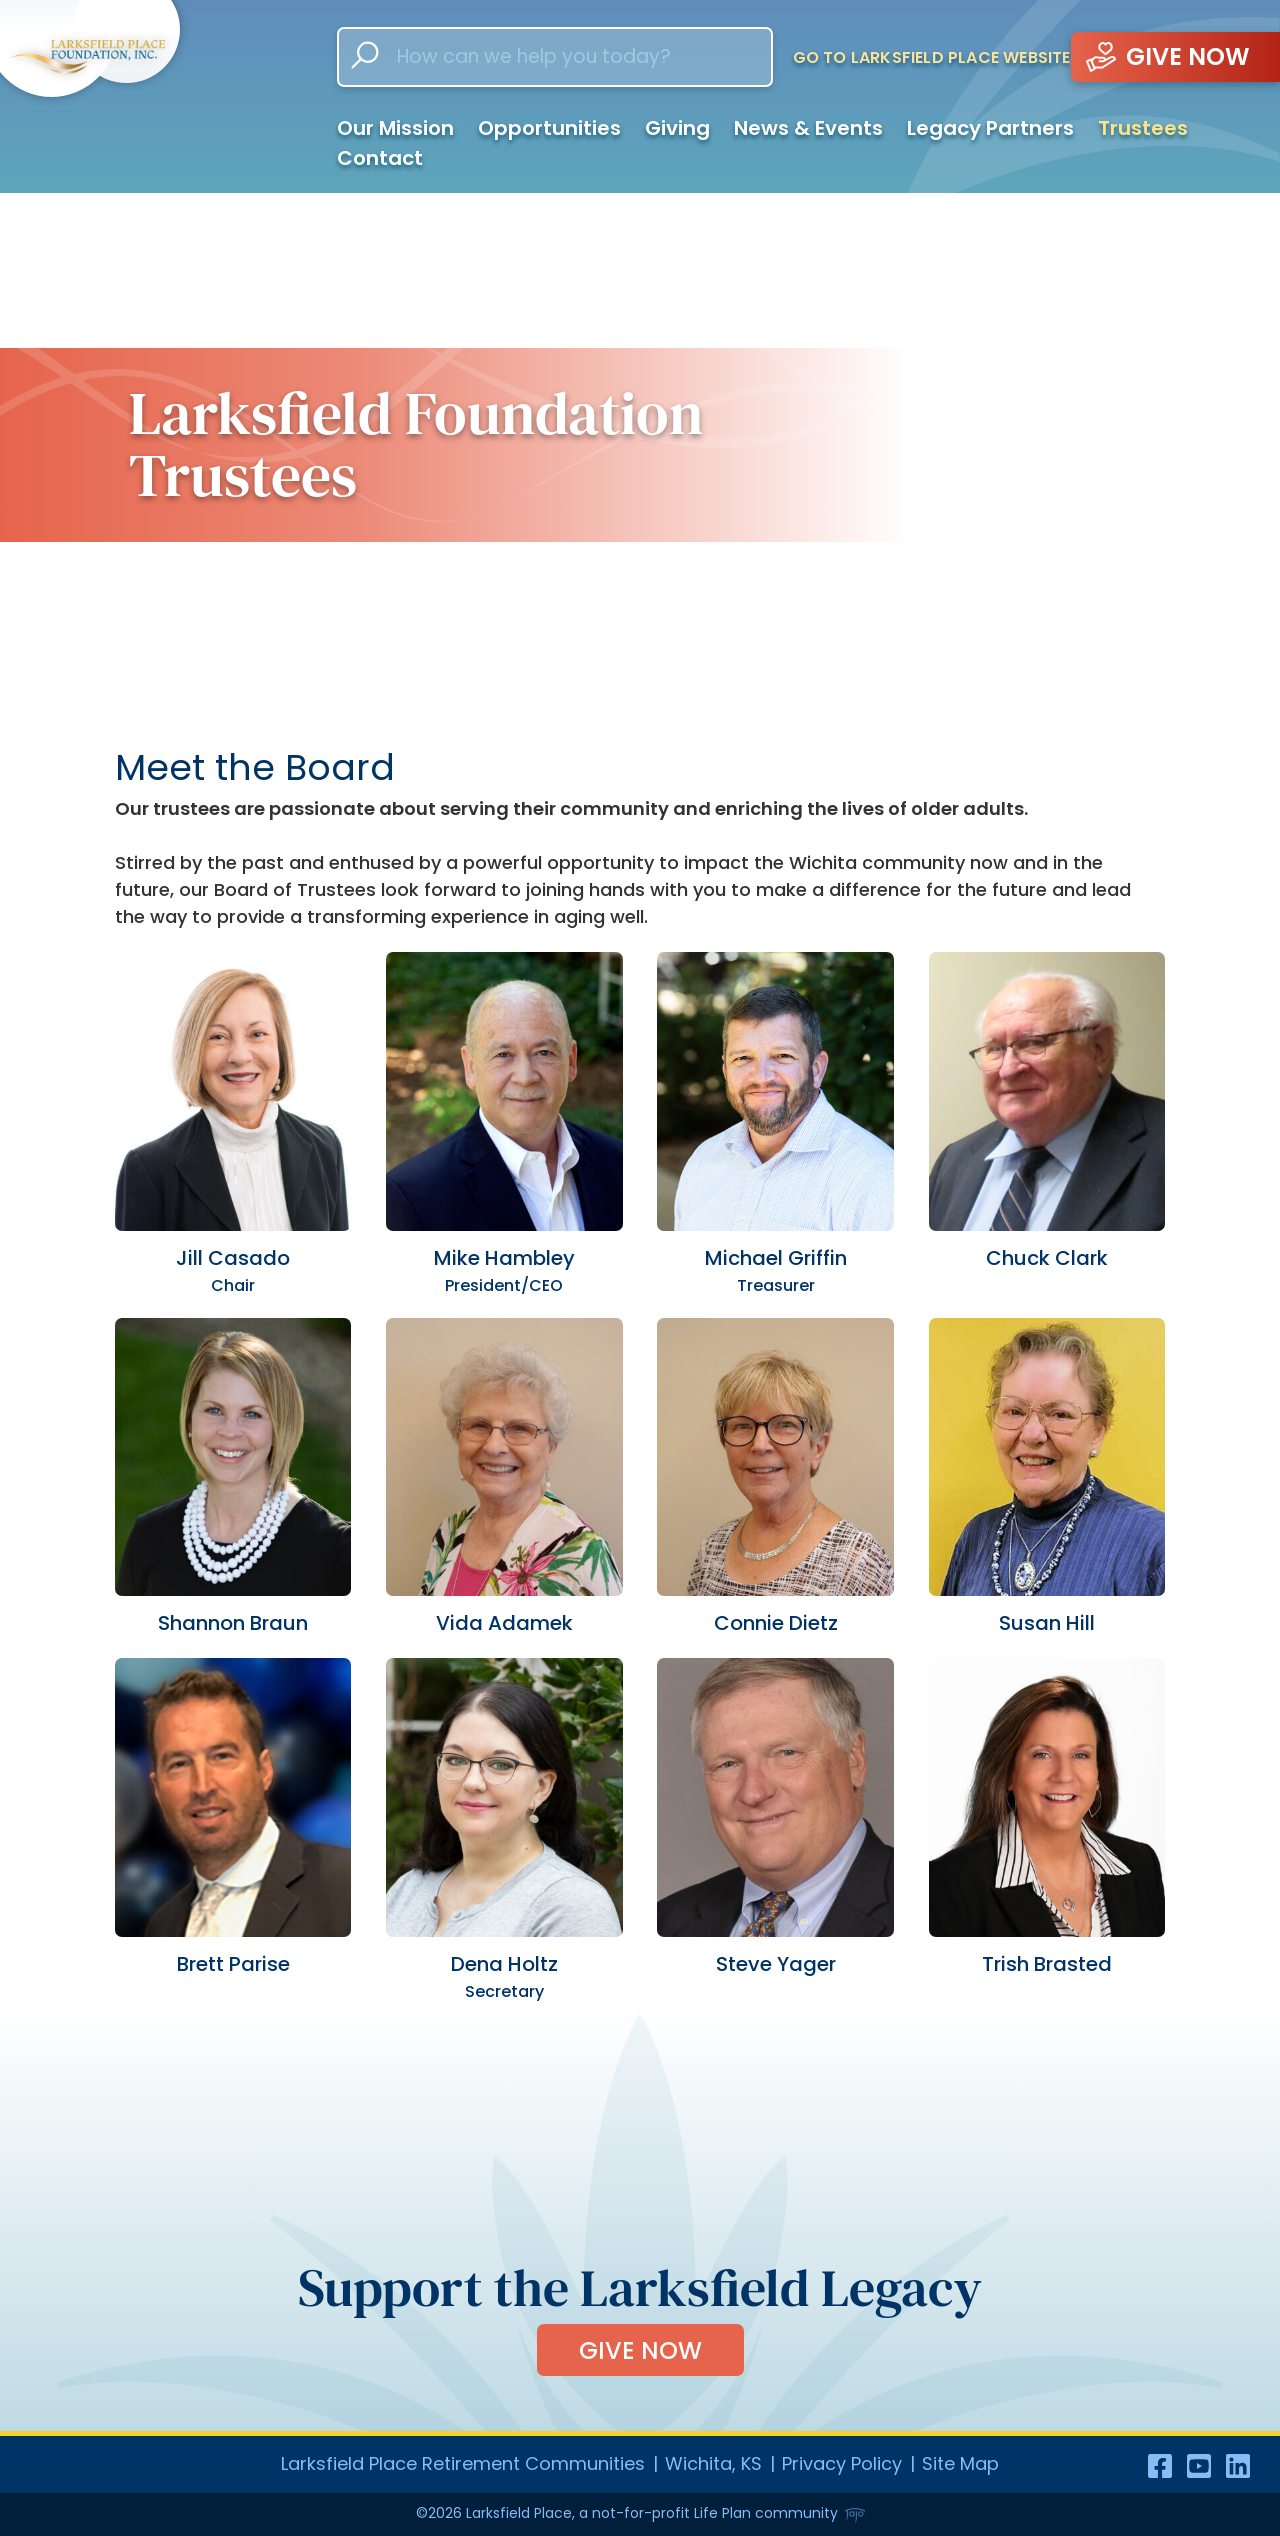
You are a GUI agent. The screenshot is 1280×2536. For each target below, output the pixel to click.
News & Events (808, 128)
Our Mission (395, 128)
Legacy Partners (990, 128)
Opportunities (549, 128)
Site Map (960, 2463)
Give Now (640, 2350)
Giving (677, 128)
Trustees (1143, 128)
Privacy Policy (842, 2463)
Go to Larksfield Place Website (932, 57)
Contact (380, 158)
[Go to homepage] (150, 95)
